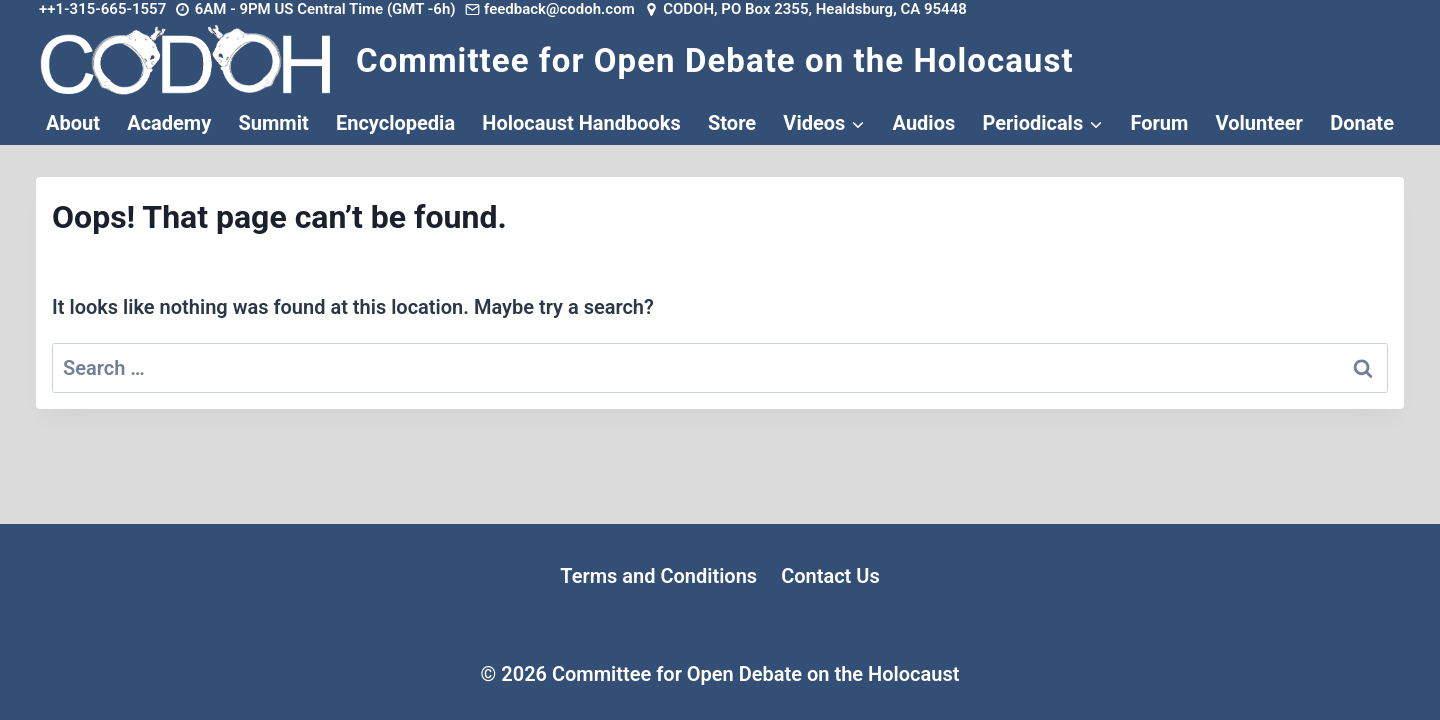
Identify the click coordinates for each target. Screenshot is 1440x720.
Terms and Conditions (658, 576)
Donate (1362, 123)
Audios (924, 123)
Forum (1159, 123)
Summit (273, 123)
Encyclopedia (395, 123)
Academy (169, 123)
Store (732, 123)
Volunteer (1259, 123)
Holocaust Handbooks (581, 123)
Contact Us (830, 576)
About (73, 123)
